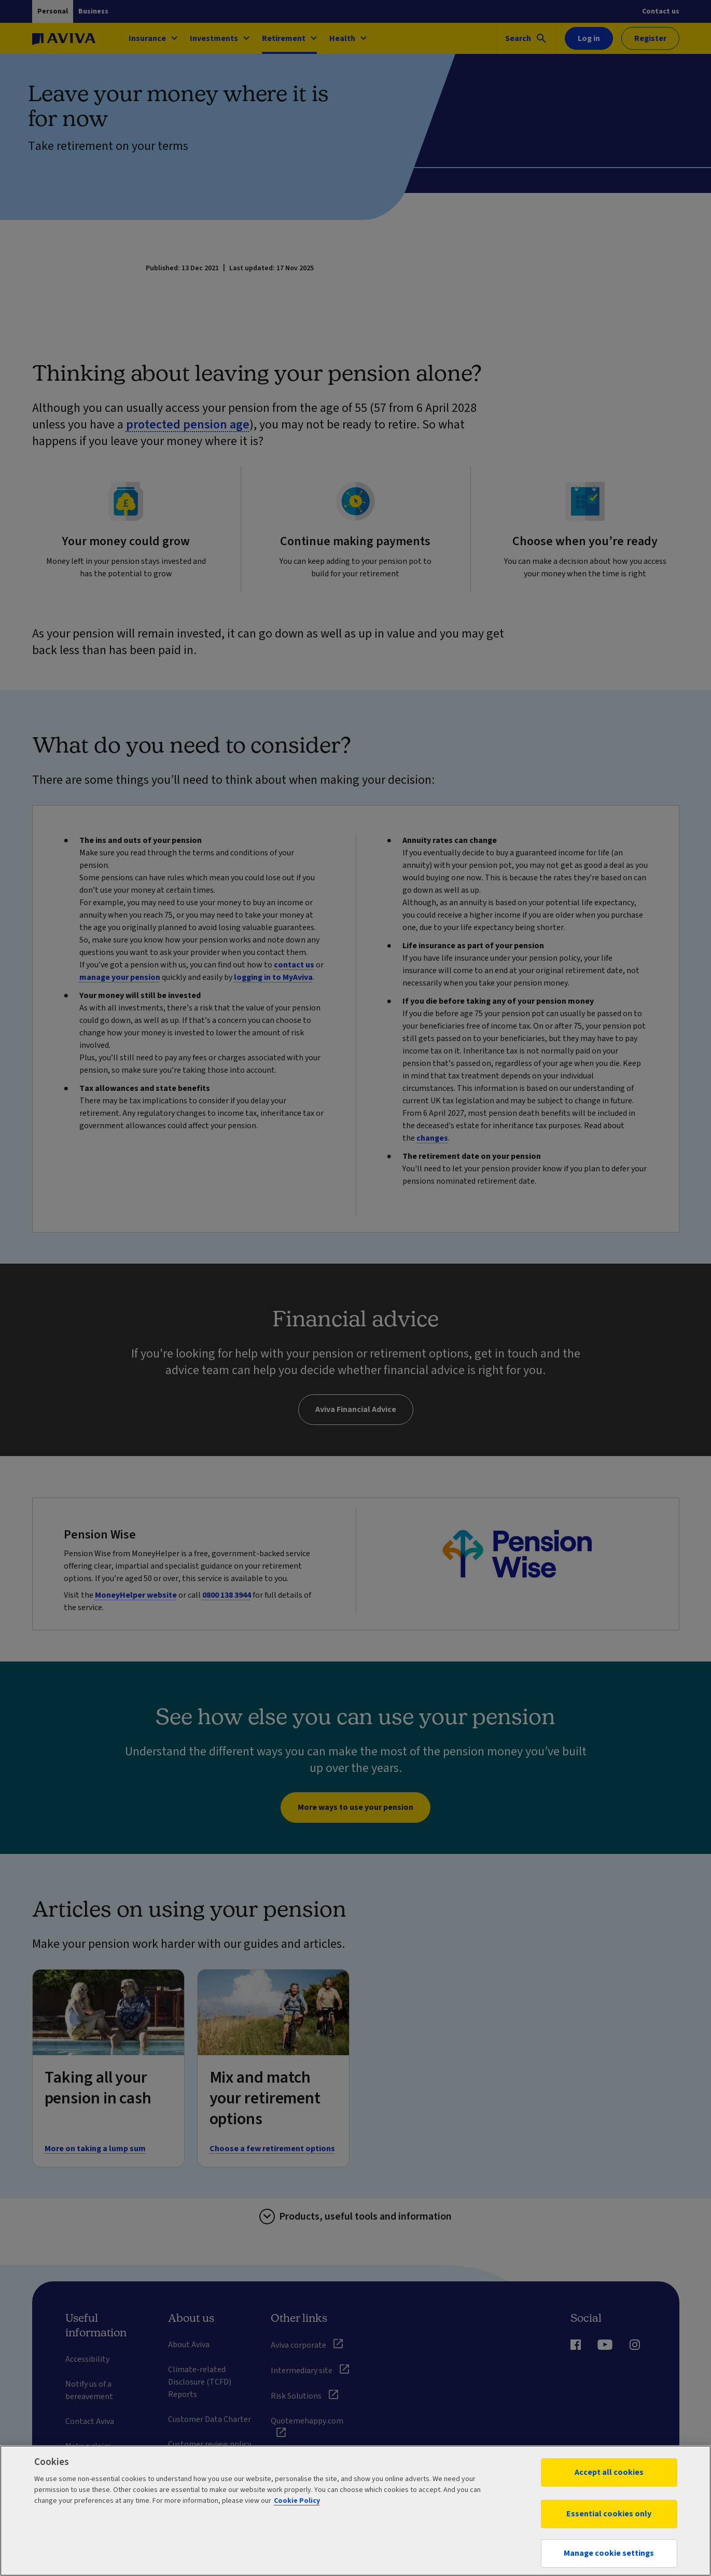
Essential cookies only (608, 2513)
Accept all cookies (609, 2472)
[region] (355, 2510)
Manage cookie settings (609, 2553)
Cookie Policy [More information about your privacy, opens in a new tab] (297, 2501)
